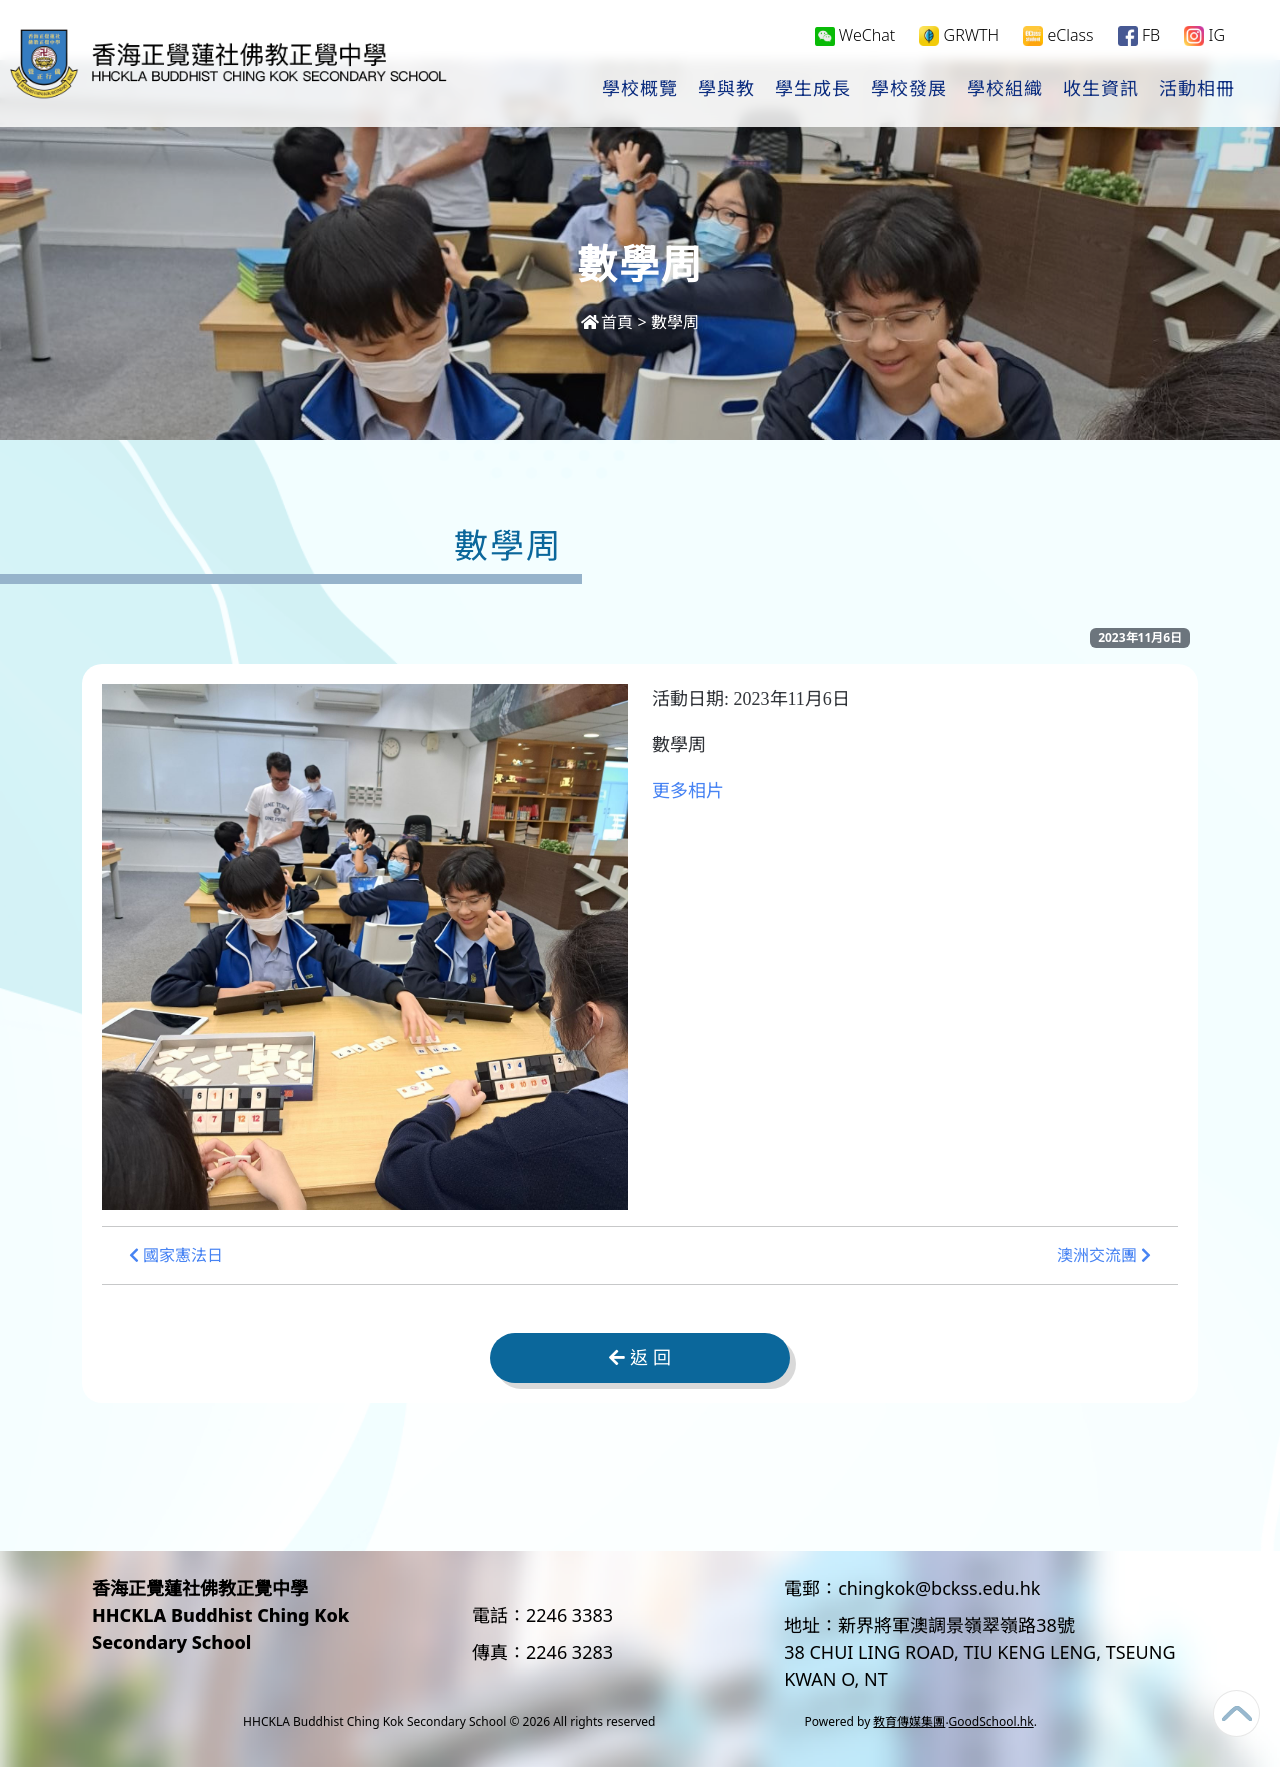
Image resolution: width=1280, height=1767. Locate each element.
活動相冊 (1197, 91)
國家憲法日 (176, 1255)
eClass (1058, 36)
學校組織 (1005, 91)
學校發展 (909, 91)
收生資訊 (1101, 91)
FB (1139, 36)
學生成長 (813, 91)
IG (1204, 36)
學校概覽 (640, 91)
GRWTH (959, 36)
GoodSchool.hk (991, 1721)
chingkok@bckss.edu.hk (939, 1588)
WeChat (855, 36)
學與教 (726, 91)
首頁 (607, 322)
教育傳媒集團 (909, 1721)
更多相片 (688, 791)
